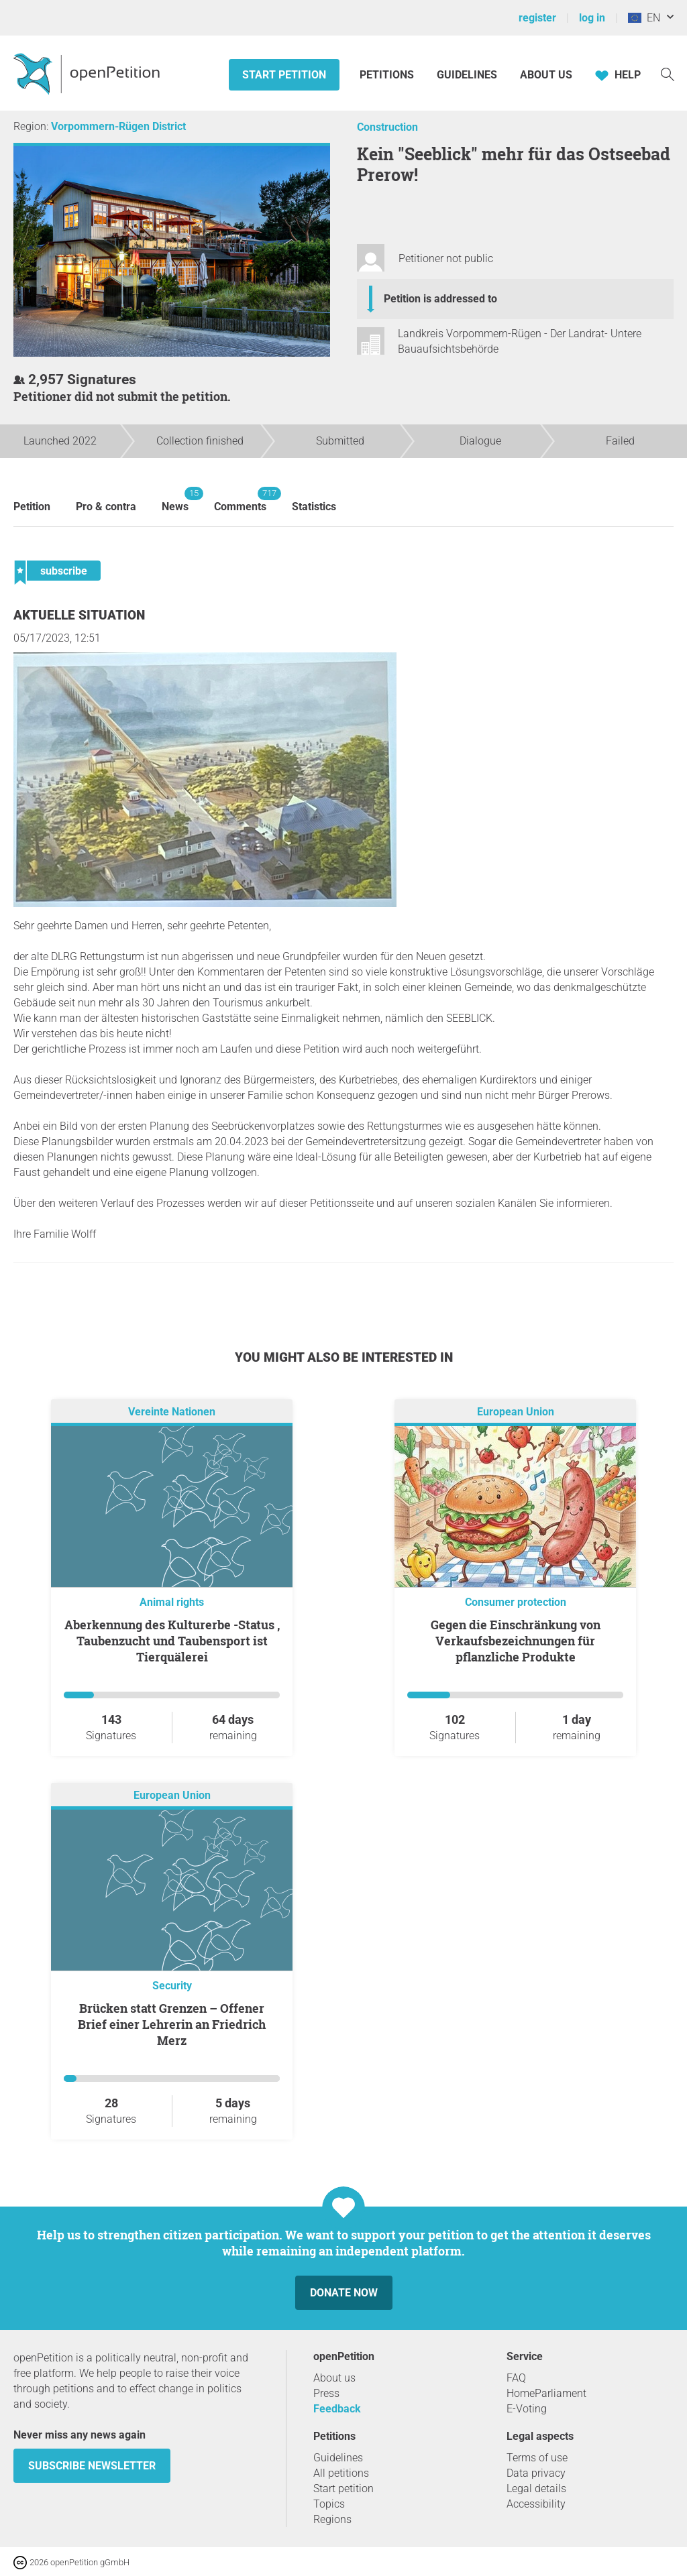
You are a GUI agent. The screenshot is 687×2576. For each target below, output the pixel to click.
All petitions (341, 2473)
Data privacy (536, 2473)
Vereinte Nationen (171, 1412)
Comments (240, 500)
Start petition (284, 74)
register (537, 17)
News (175, 500)
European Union (515, 1412)
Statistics (314, 506)
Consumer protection (515, 1602)
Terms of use (537, 2457)
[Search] (667, 73)
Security (172, 1985)
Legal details (536, 2488)
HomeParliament (546, 2393)
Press (326, 2393)
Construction (387, 127)
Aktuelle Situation (79, 615)
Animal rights (172, 1602)
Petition (31, 506)
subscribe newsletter (92, 2465)
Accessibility (536, 2504)
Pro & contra (106, 506)
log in (592, 17)
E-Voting (527, 2408)
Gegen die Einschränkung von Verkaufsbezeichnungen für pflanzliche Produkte (515, 1641)
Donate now (344, 2292)
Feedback (337, 2408)
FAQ (516, 2378)
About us (546, 74)
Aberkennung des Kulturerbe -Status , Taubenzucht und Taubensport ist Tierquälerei (172, 1641)
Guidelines (467, 74)
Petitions (388, 74)
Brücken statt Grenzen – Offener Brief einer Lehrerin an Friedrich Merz (172, 2024)
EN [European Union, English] (644, 17)
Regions (332, 2519)
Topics (329, 2504)
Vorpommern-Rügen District (118, 126)
